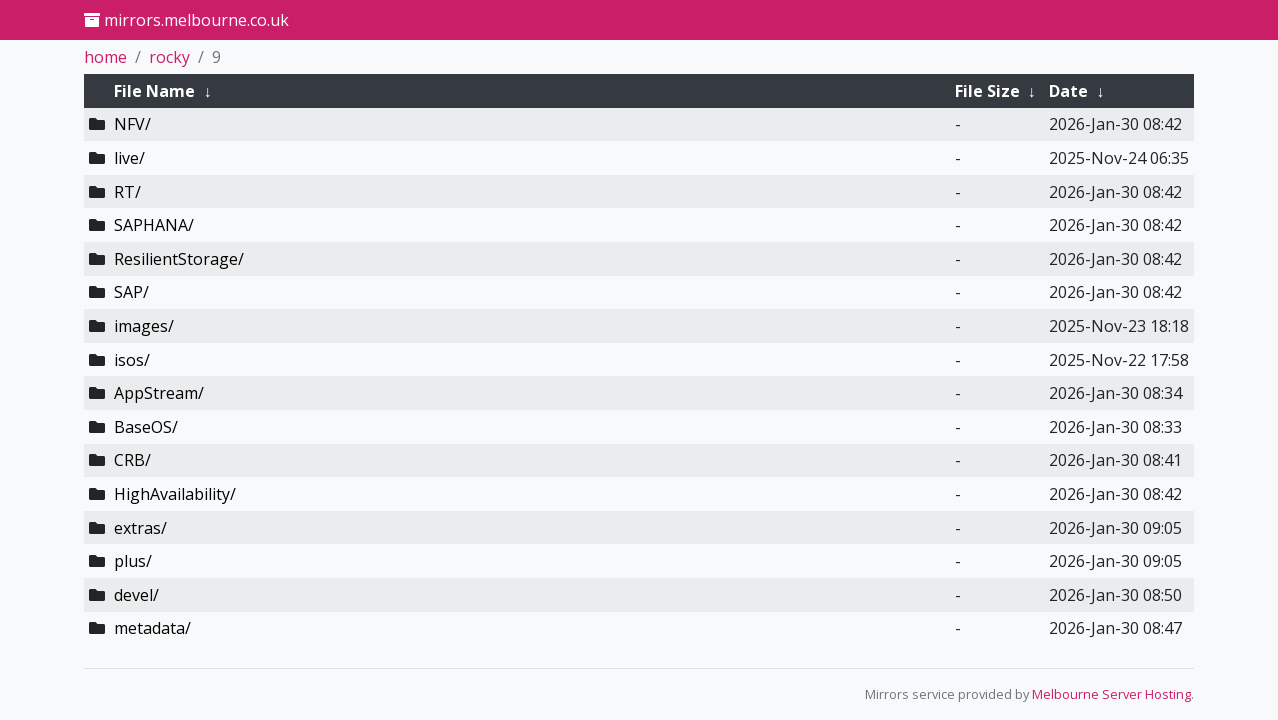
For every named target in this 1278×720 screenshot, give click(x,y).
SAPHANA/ (154, 225)
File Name (154, 91)
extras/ (140, 528)
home (105, 57)
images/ (144, 326)
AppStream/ (159, 393)
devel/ (136, 595)
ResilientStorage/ (179, 259)
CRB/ (132, 460)
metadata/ (152, 628)
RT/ (127, 192)
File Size (987, 91)
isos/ (132, 360)
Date (1068, 91)
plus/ (133, 561)
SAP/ (131, 292)
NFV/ (132, 124)
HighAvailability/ (175, 494)
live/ (129, 158)
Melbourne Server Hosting (1111, 694)
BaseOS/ (146, 427)
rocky (169, 57)
